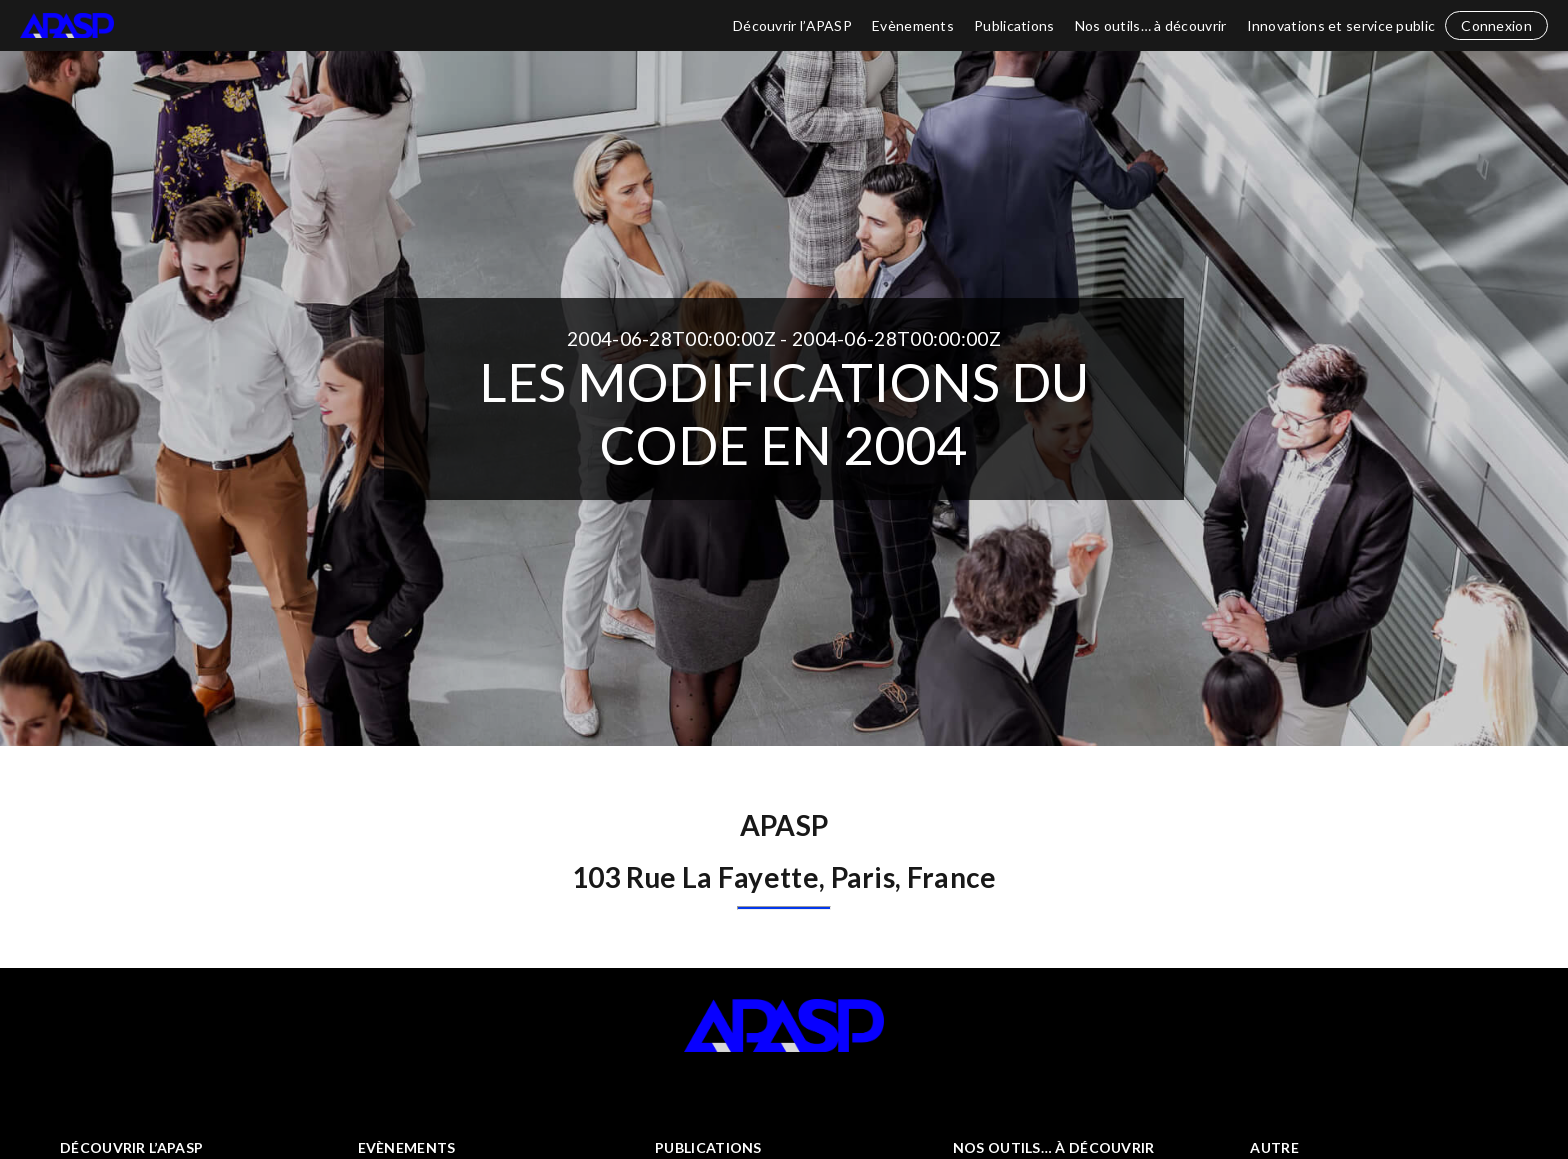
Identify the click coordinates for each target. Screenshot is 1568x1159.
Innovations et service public (1341, 25)
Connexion (1496, 25)
